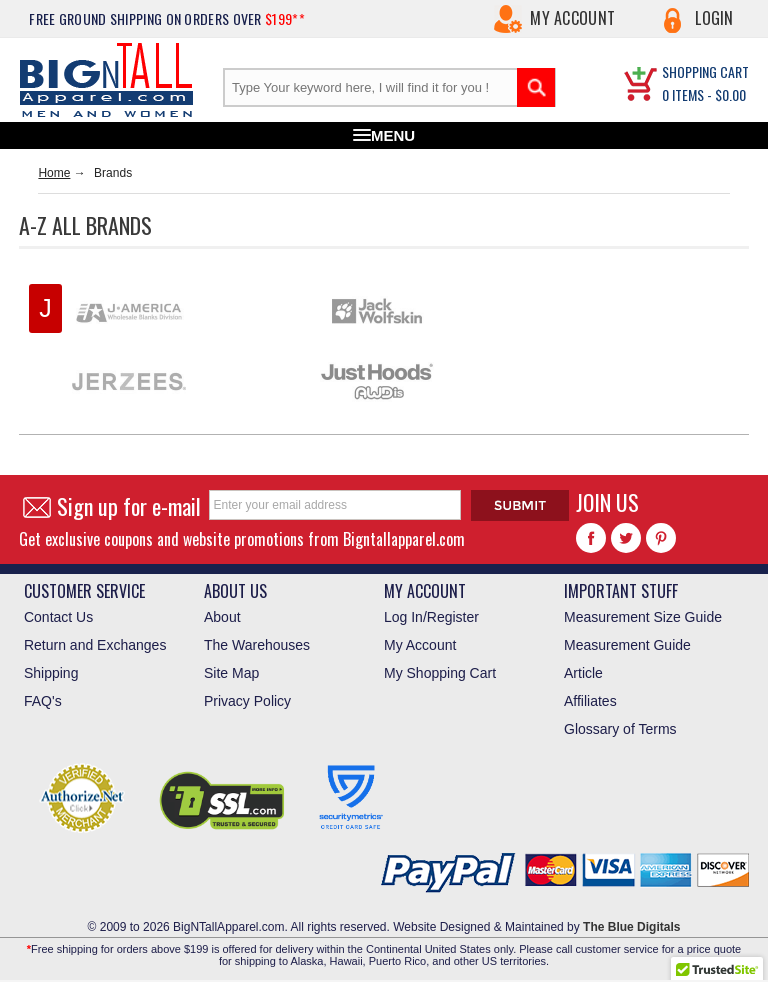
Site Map (231, 673)
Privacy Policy (247, 701)
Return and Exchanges (95, 645)
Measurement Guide (627, 645)
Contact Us (58, 617)
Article (583, 673)
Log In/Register (431, 617)
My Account (572, 18)
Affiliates (590, 701)
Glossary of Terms (620, 729)
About (222, 617)
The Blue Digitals (631, 927)
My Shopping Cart (440, 673)
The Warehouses (257, 645)
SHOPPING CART (705, 71)
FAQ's (43, 701)
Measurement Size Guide (643, 617)
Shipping (51, 673)
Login (714, 18)
